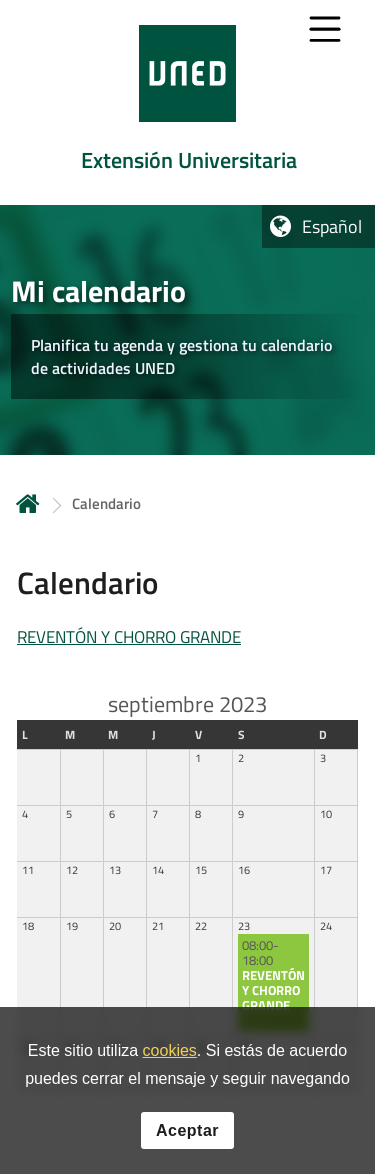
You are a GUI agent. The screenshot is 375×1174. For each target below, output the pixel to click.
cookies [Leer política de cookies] (170, 1054)
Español (332, 226)
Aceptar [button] (187, 1133)
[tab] (187, 102)
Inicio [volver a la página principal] (28, 503)
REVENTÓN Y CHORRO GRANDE (129, 637)
